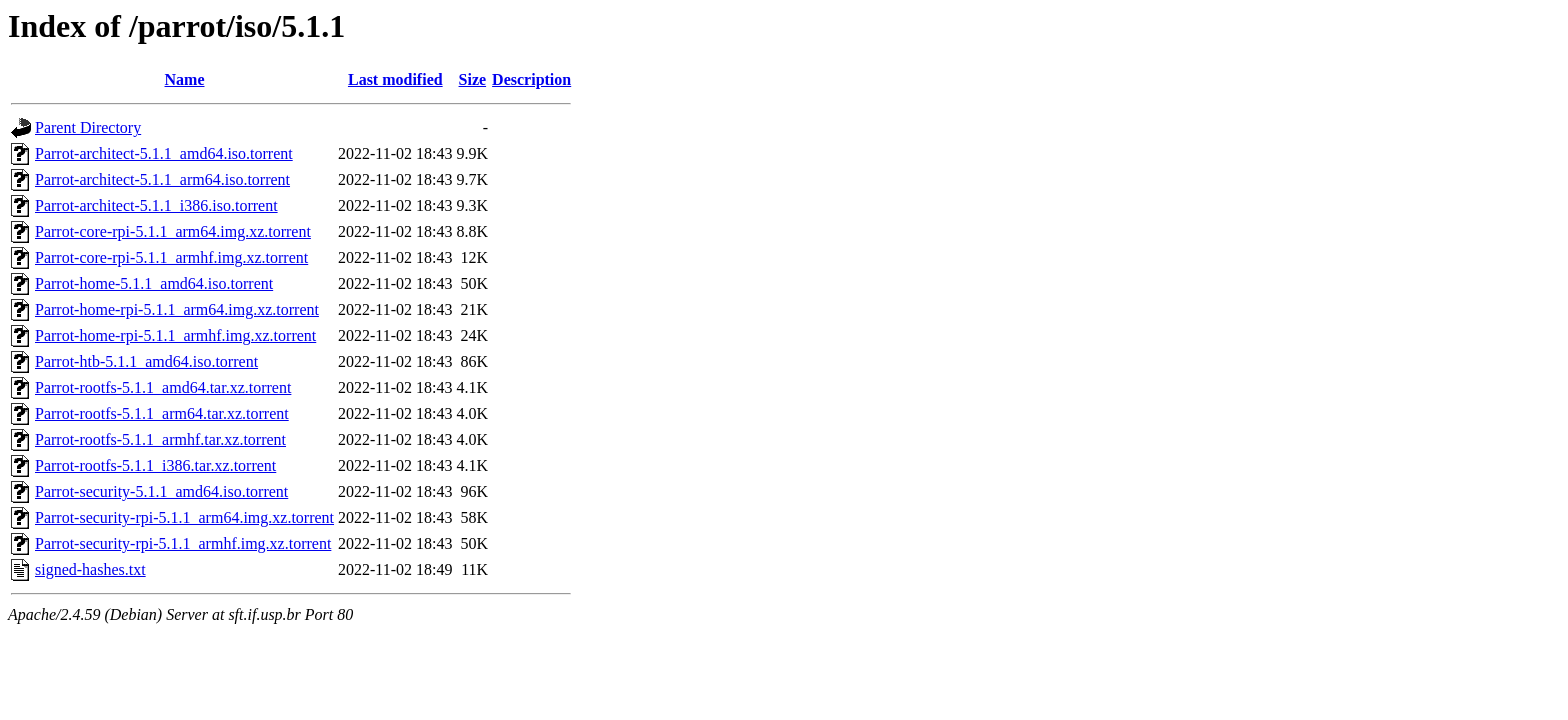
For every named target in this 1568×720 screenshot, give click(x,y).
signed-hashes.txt (90, 569)
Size (473, 79)
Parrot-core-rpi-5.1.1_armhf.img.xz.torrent (171, 257)
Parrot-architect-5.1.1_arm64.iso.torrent (162, 179)
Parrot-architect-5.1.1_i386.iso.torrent (156, 205)
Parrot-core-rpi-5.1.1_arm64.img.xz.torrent (173, 231)
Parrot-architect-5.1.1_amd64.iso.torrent (164, 153)
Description (531, 79)
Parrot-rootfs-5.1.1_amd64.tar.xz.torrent (163, 387)
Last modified (395, 79)
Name (185, 79)
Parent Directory (88, 127)
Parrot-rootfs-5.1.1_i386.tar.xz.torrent (155, 465)
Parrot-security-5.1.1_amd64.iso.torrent (161, 491)
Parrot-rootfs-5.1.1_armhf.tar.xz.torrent (160, 439)
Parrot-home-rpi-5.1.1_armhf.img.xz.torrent (175, 335)
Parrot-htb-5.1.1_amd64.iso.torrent (146, 361)
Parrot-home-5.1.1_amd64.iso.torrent (154, 283)
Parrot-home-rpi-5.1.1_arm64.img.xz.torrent (177, 309)
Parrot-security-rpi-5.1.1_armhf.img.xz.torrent (183, 543)
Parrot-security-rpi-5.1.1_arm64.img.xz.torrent (184, 517)
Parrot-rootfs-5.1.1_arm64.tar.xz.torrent (162, 413)
